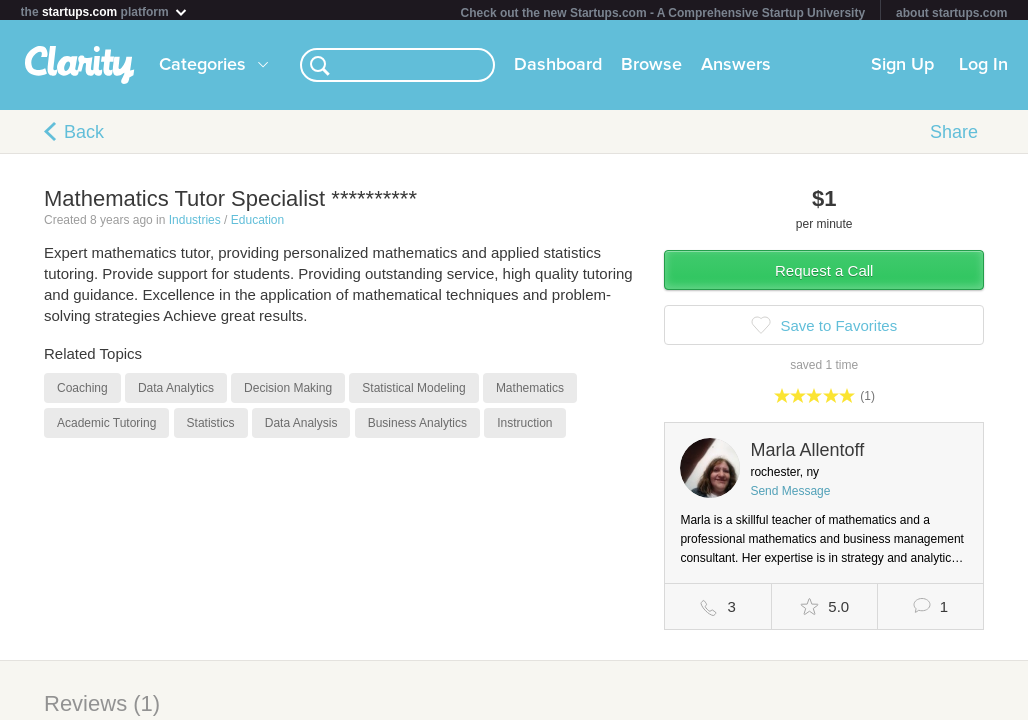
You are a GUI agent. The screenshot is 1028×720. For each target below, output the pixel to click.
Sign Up (902, 69)
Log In (983, 69)
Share (954, 136)
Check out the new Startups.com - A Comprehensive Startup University (663, 13)
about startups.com (951, 13)
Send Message (790, 495)
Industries (195, 224)
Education (257, 224)
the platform (105, 11)
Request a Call (824, 274)
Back (84, 136)
